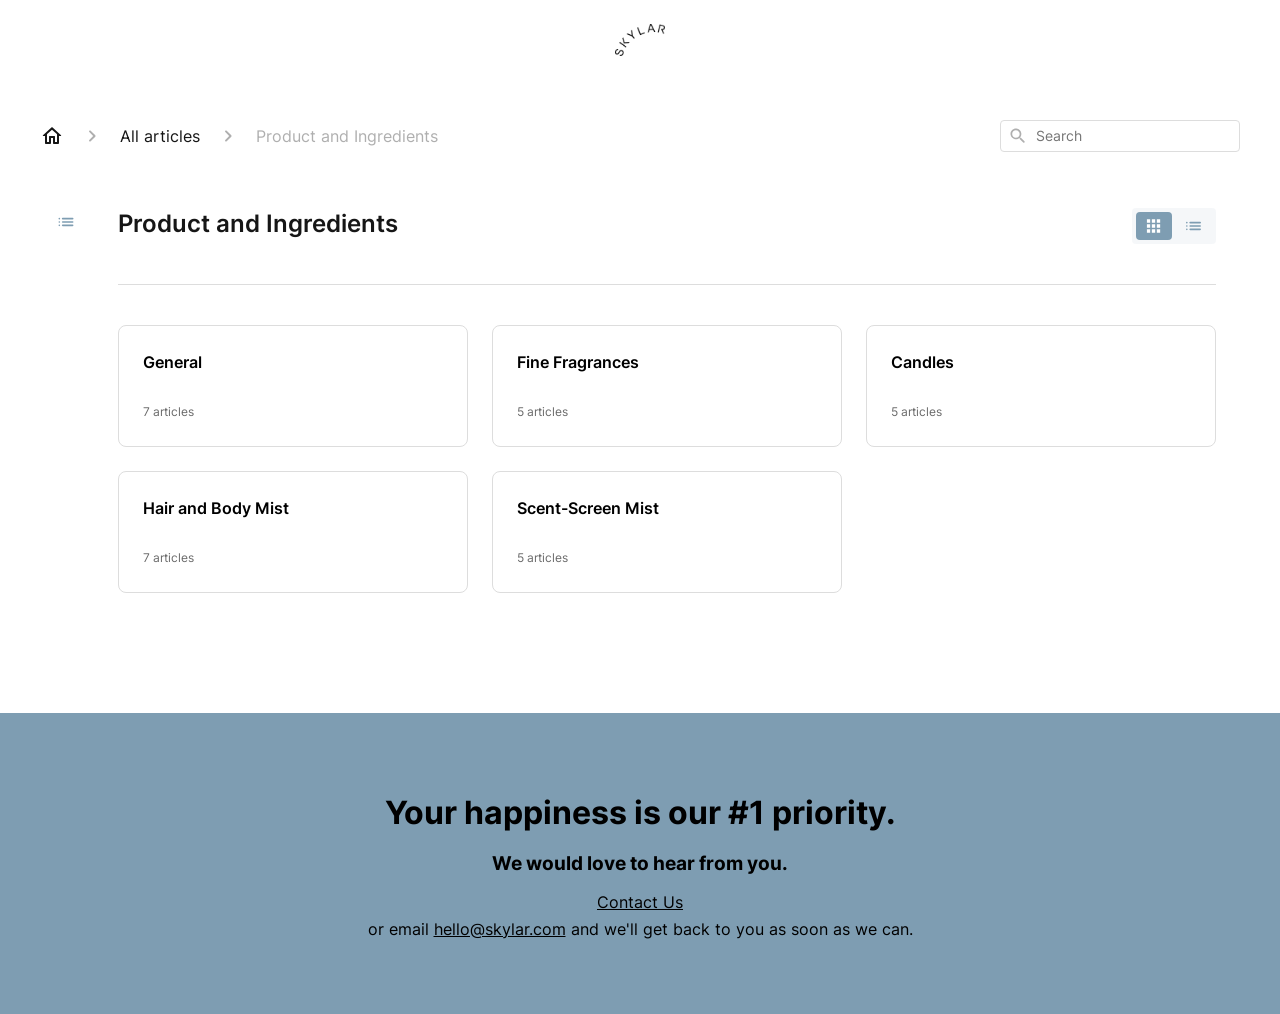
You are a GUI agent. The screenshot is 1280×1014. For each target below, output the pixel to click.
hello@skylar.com (500, 929)
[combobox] (1120, 136)
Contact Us (640, 902)
